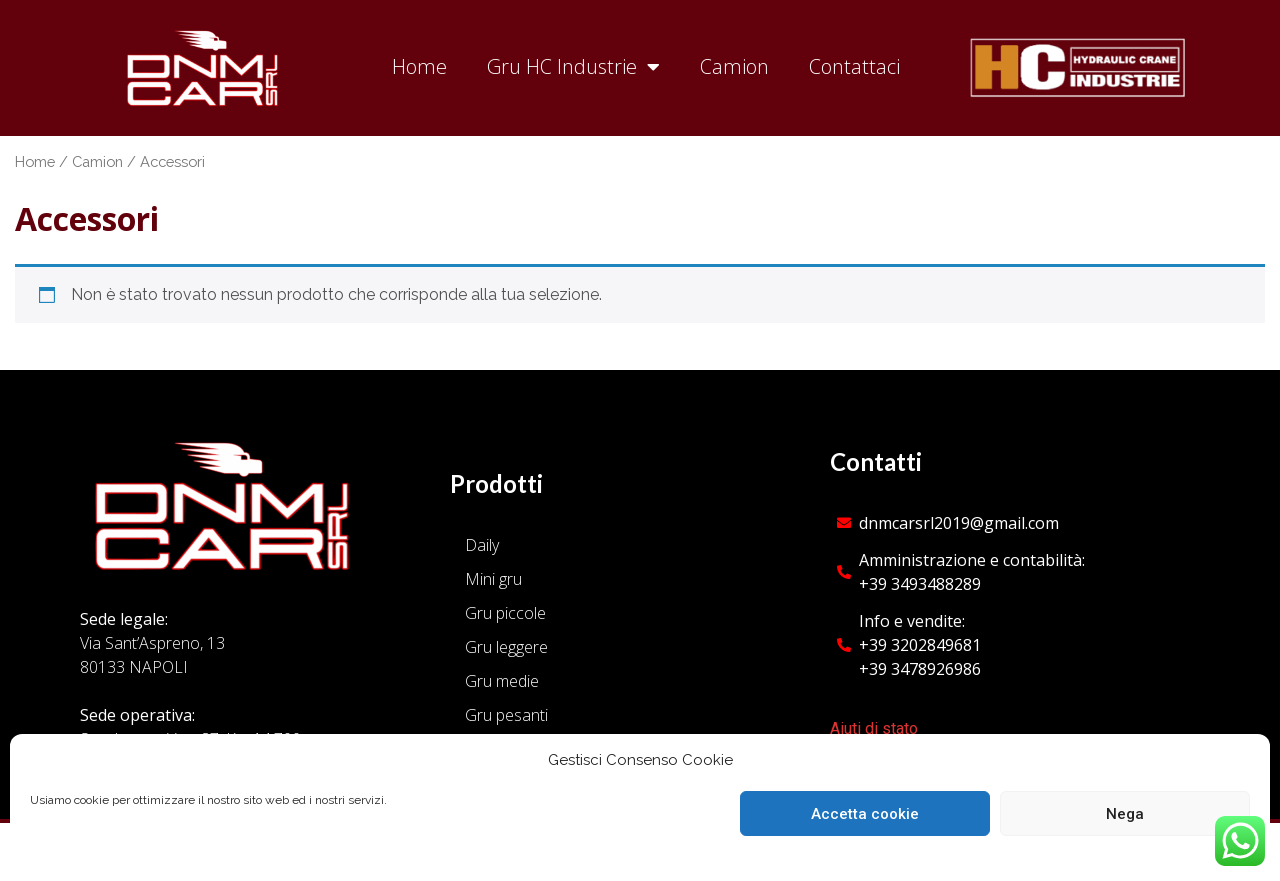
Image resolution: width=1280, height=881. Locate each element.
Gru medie (502, 681)
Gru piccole (505, 613)
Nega (1125, 814)
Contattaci (854, 66)
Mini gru (493, 579)
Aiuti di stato (874, 728)
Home (419, 66)
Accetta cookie (865, 814)
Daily (482, 545)
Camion (734, 66)
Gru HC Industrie (573, 67)
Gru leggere (506, 647)
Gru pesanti (506, 715)
